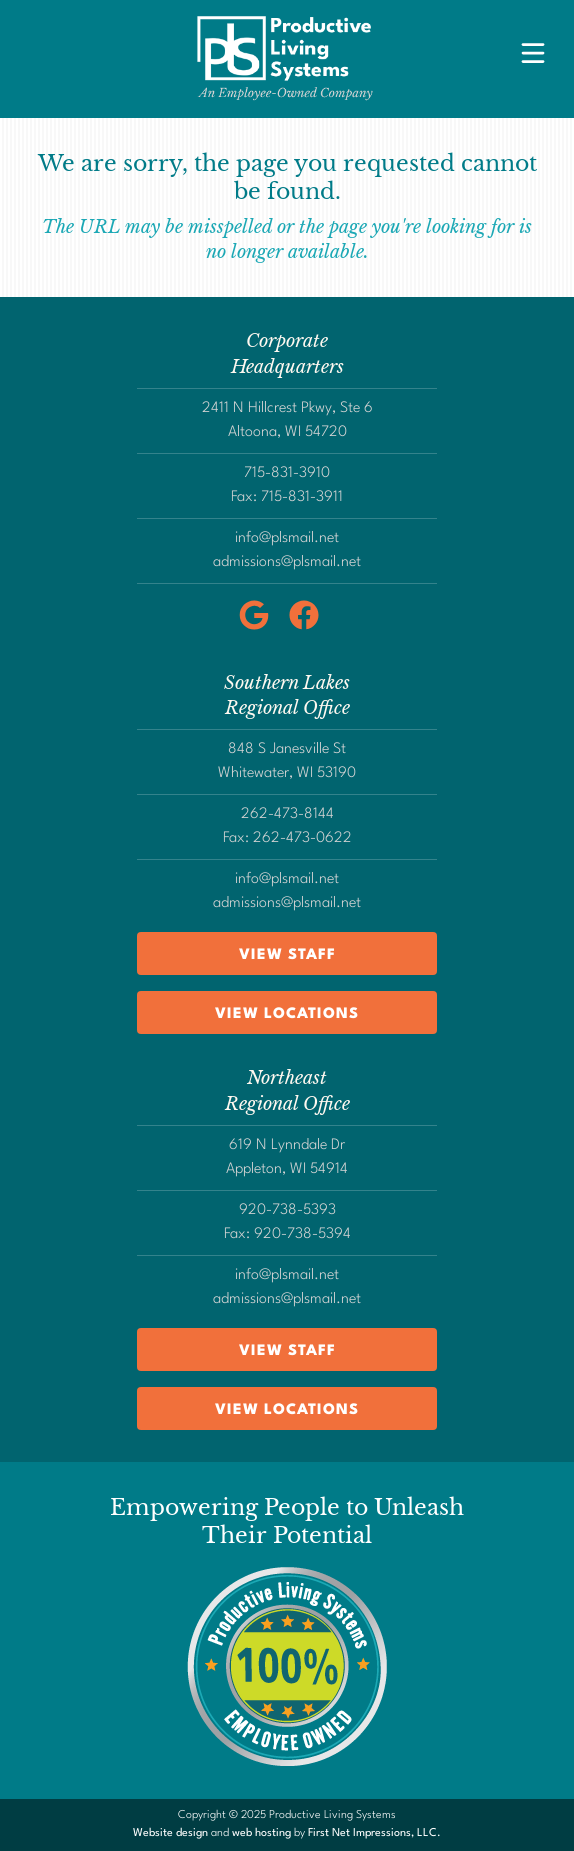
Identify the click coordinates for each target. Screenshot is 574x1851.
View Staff (287, 955)
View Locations (287, 1014)
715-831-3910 (287, 473)
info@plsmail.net (287, 538)
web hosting (261, 1833)
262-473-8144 (287, 814)
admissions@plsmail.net (287, 562)
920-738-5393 (287, 1210)
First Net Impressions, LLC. (374, 1833)
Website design (170, 1833)
